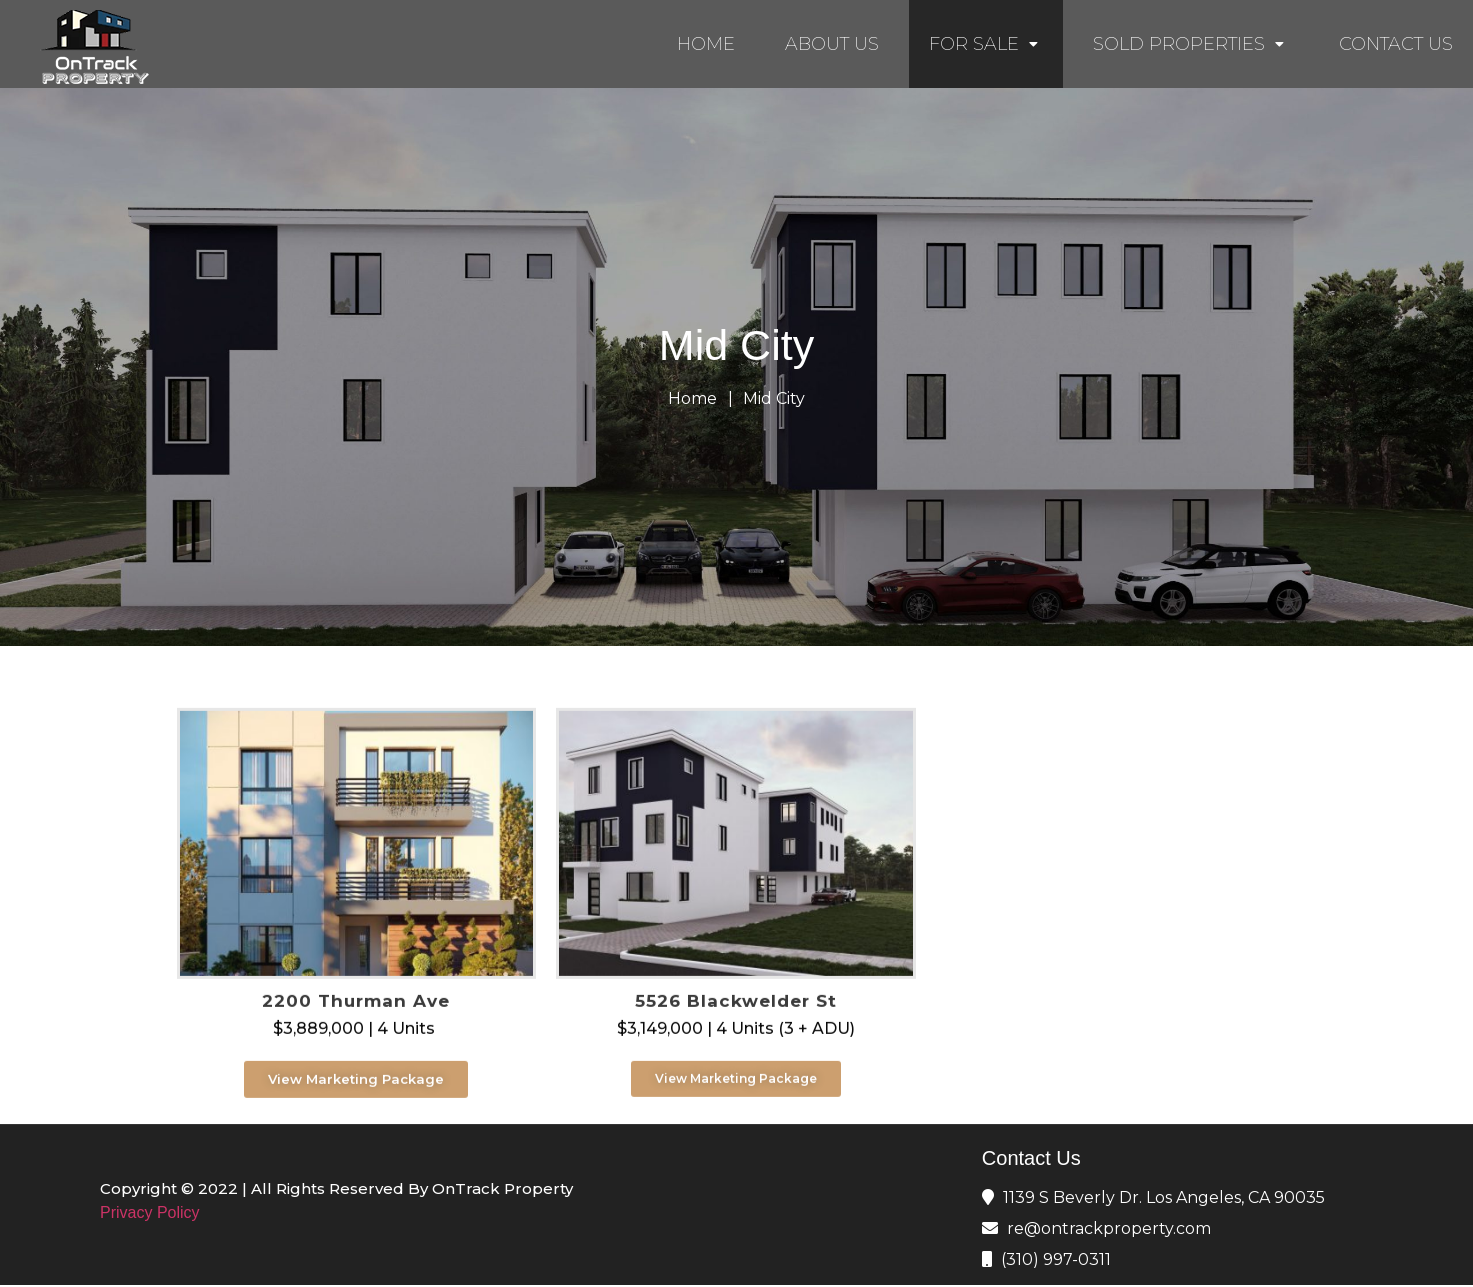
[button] (356, 1111)
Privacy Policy (150, 1212)
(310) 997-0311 (1056, 1259)
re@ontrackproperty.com (1109, 1228)
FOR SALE (986, 44)
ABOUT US (832, 44)
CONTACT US (1396, 44)
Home (692, 398)
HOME (706, 44)
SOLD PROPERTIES (1191, 44)
